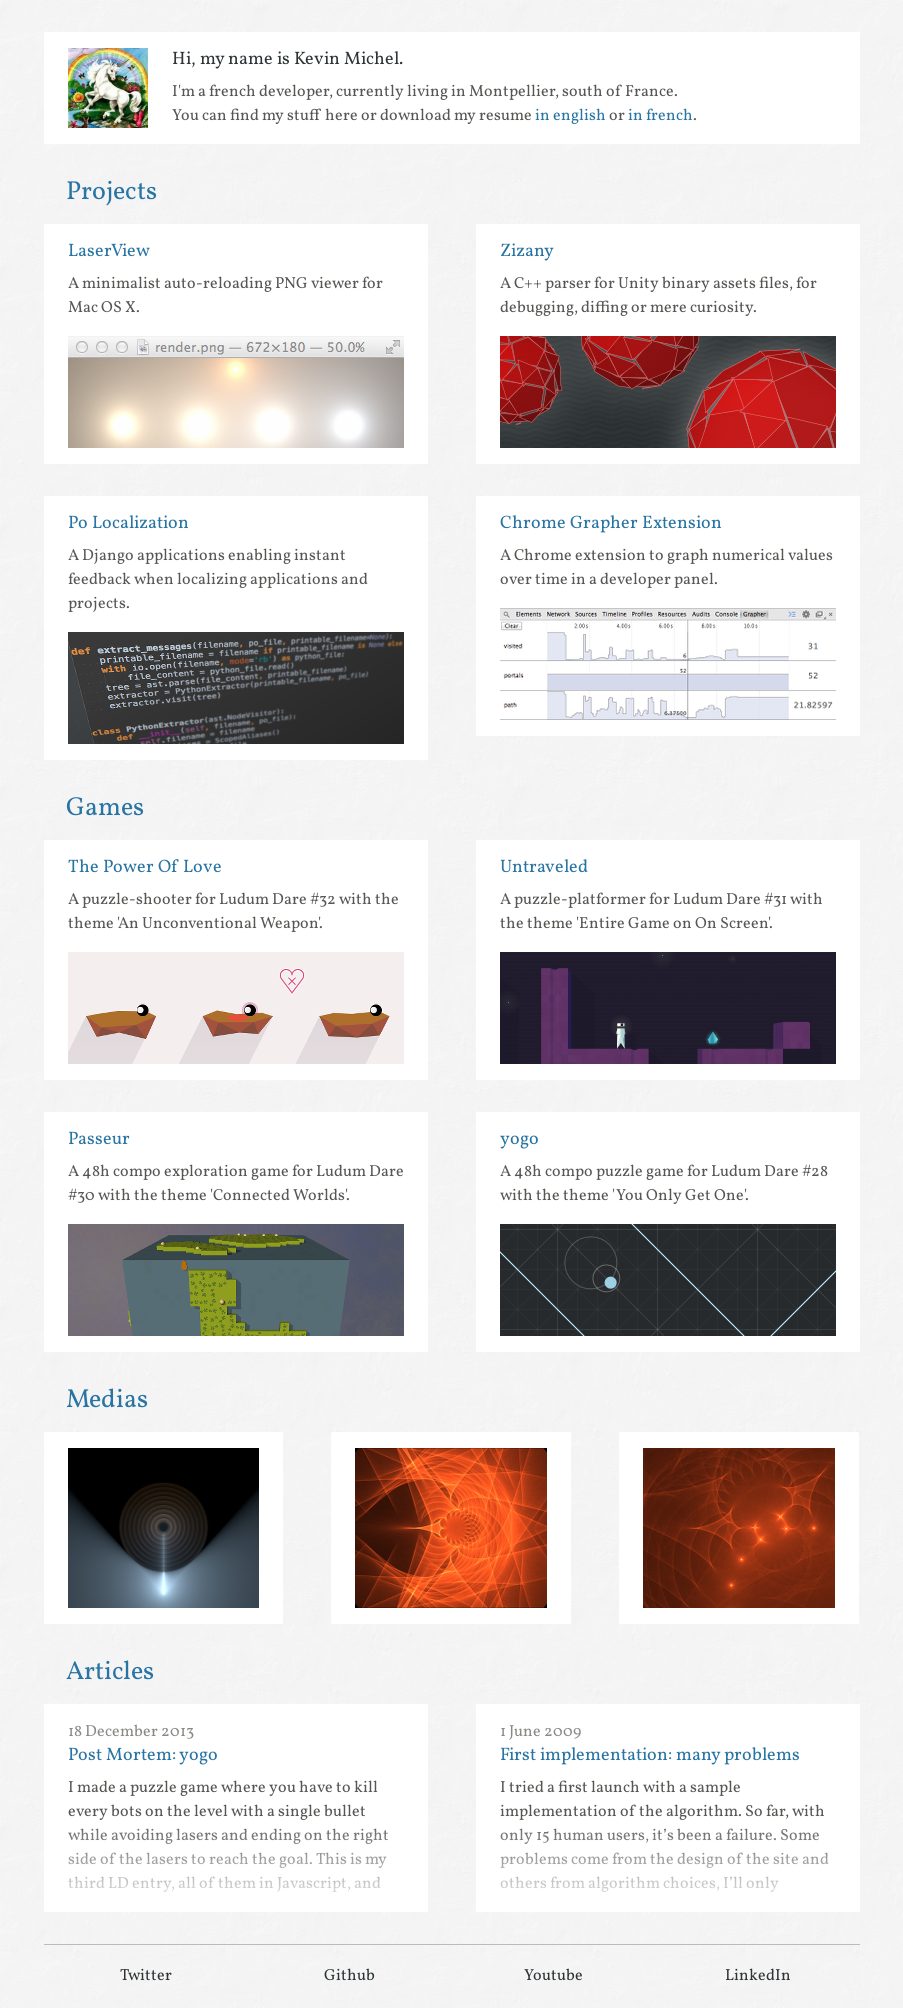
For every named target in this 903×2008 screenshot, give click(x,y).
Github (349, 1976)
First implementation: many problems (650, 1755)
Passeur (99, 1139)
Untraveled (544, 867)
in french (660, 116)
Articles (110, 1672)
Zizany (527, 251)
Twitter (146, 1976)
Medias (107, 1400)
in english (570, 116)
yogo (519, 1139)
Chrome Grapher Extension (611, 523)
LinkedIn (758, 1976)
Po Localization (128, 523)
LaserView (109, 251)
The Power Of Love (145, 867)
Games (105, 808)
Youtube (553, 1976)
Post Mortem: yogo (143, 1755)
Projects (111, 192)
